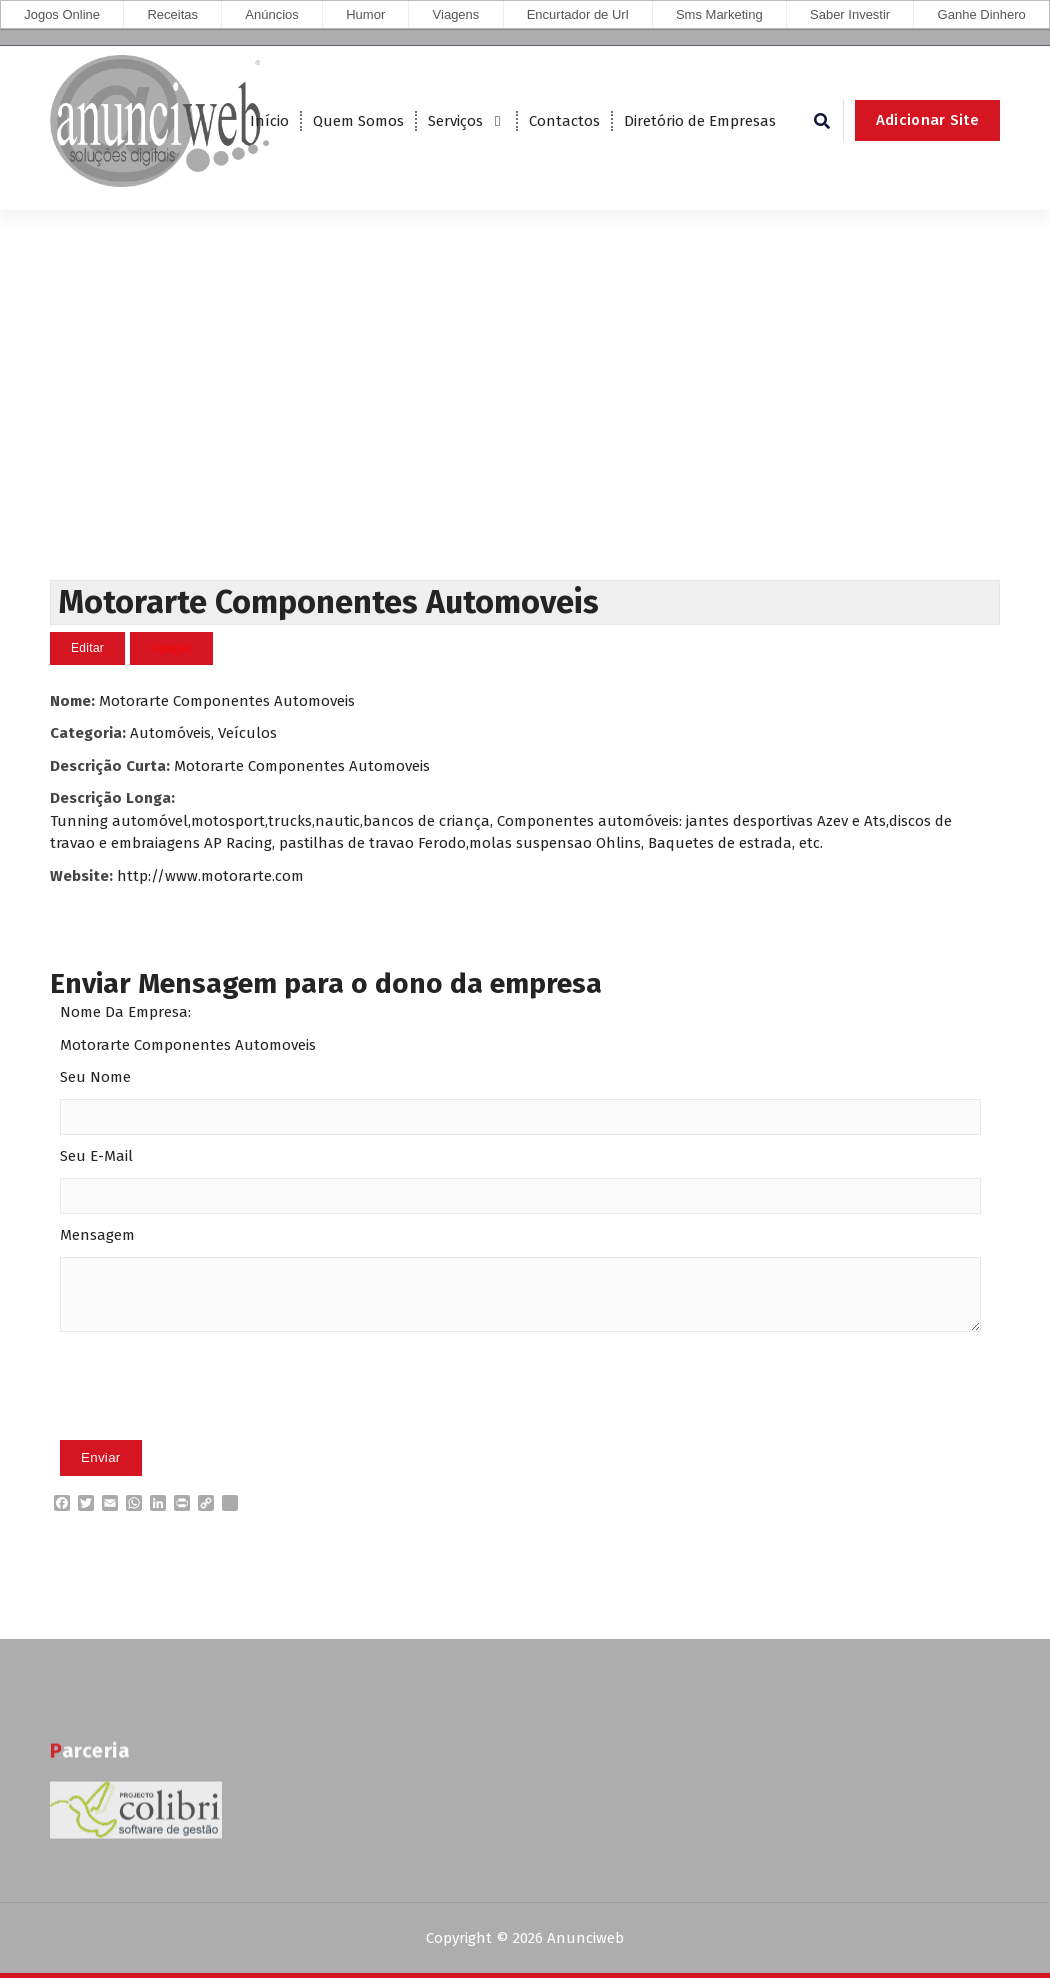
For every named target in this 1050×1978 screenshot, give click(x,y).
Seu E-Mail (96, 1156)
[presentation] (212, 1417)
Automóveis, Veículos (203, 733)
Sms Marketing (719, 14)
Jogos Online (62, 14)
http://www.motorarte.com (210, 876)
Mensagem (97, 1235)
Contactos (564, 121)
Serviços (455, 121)
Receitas (172, 14)
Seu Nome (95, 1077)
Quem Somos (358, 121)
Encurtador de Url (578, 14)
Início (269, 121)
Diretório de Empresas (700, 121)
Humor (365, 14)
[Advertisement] (525, 430)
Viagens (456, 14)
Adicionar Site (927, 120)
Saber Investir (850, 14)
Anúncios (271, 14)
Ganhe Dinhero (982, 14)
